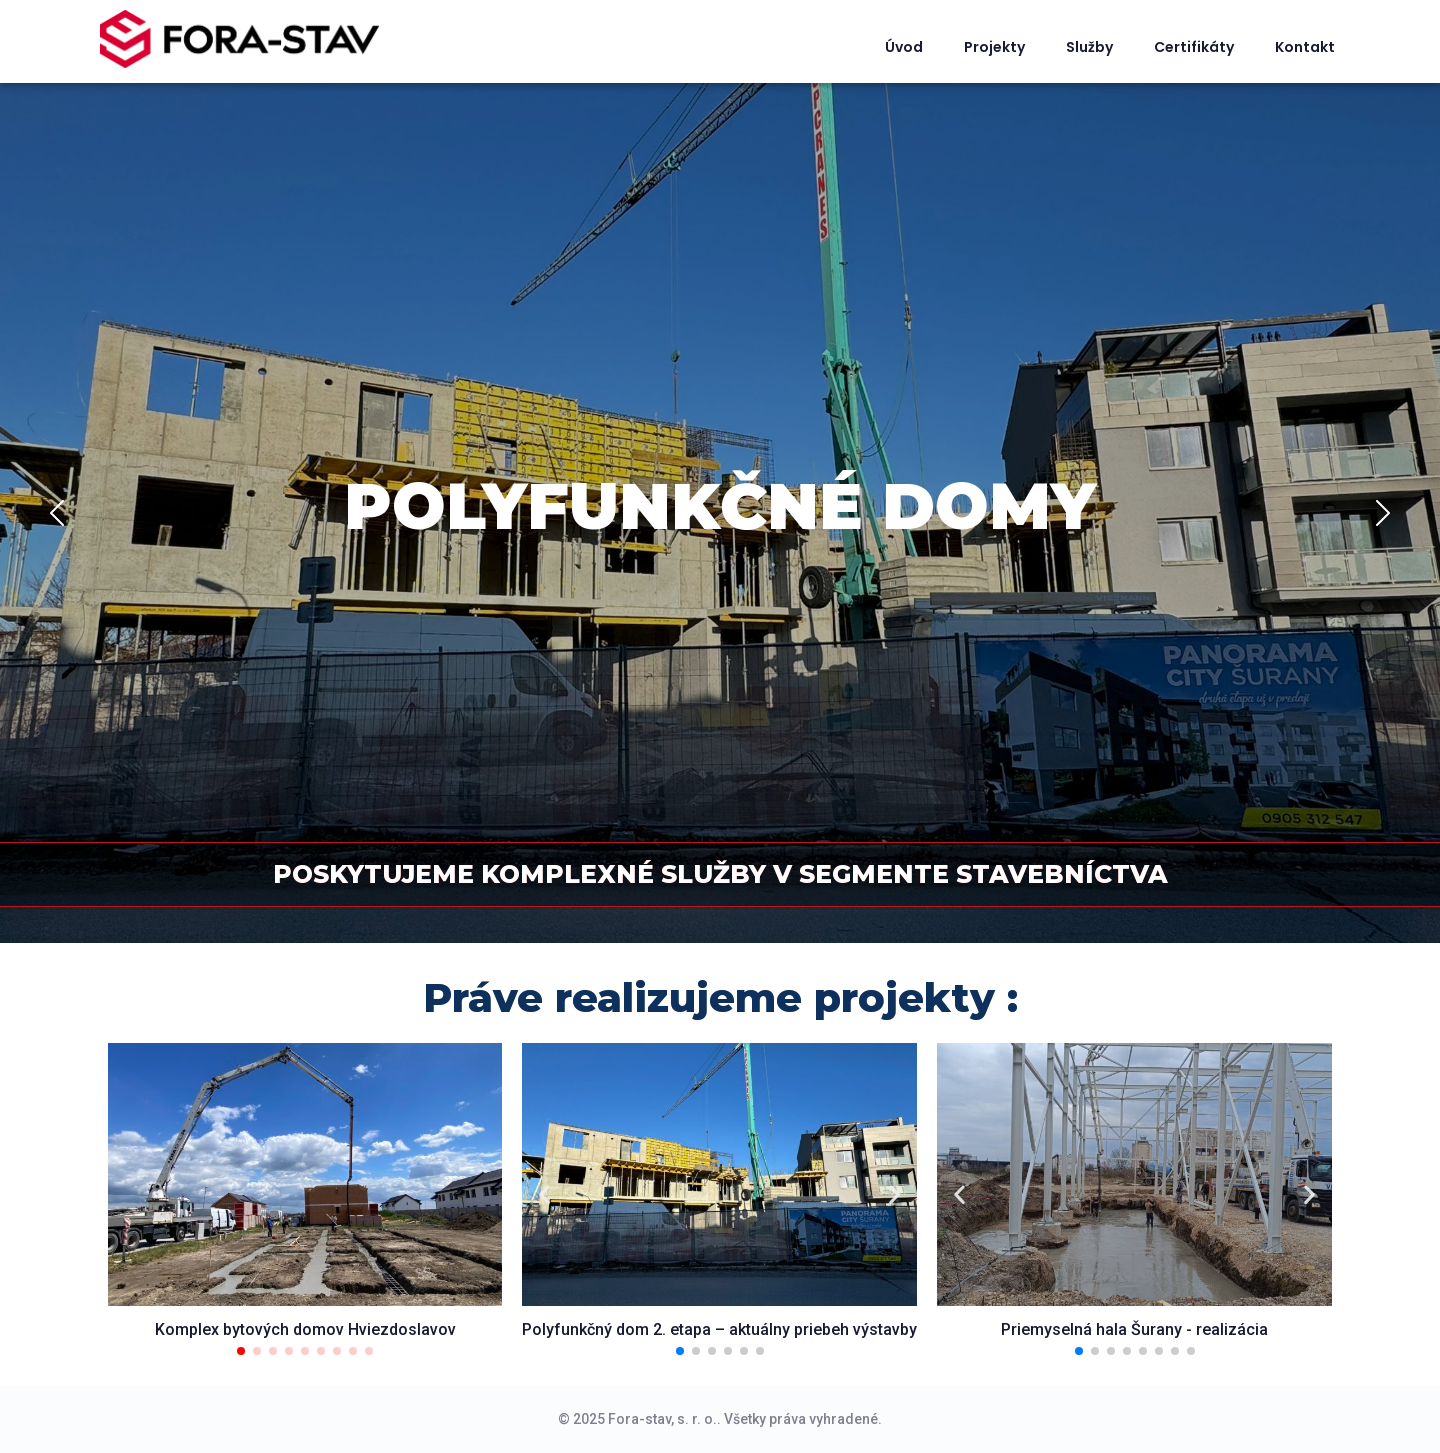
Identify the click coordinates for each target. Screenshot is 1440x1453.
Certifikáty (1194, 47)
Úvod (904, 47)
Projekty (994, 47)
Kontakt (1305, 47)
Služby (1089, 47)
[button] (241, 1351)
